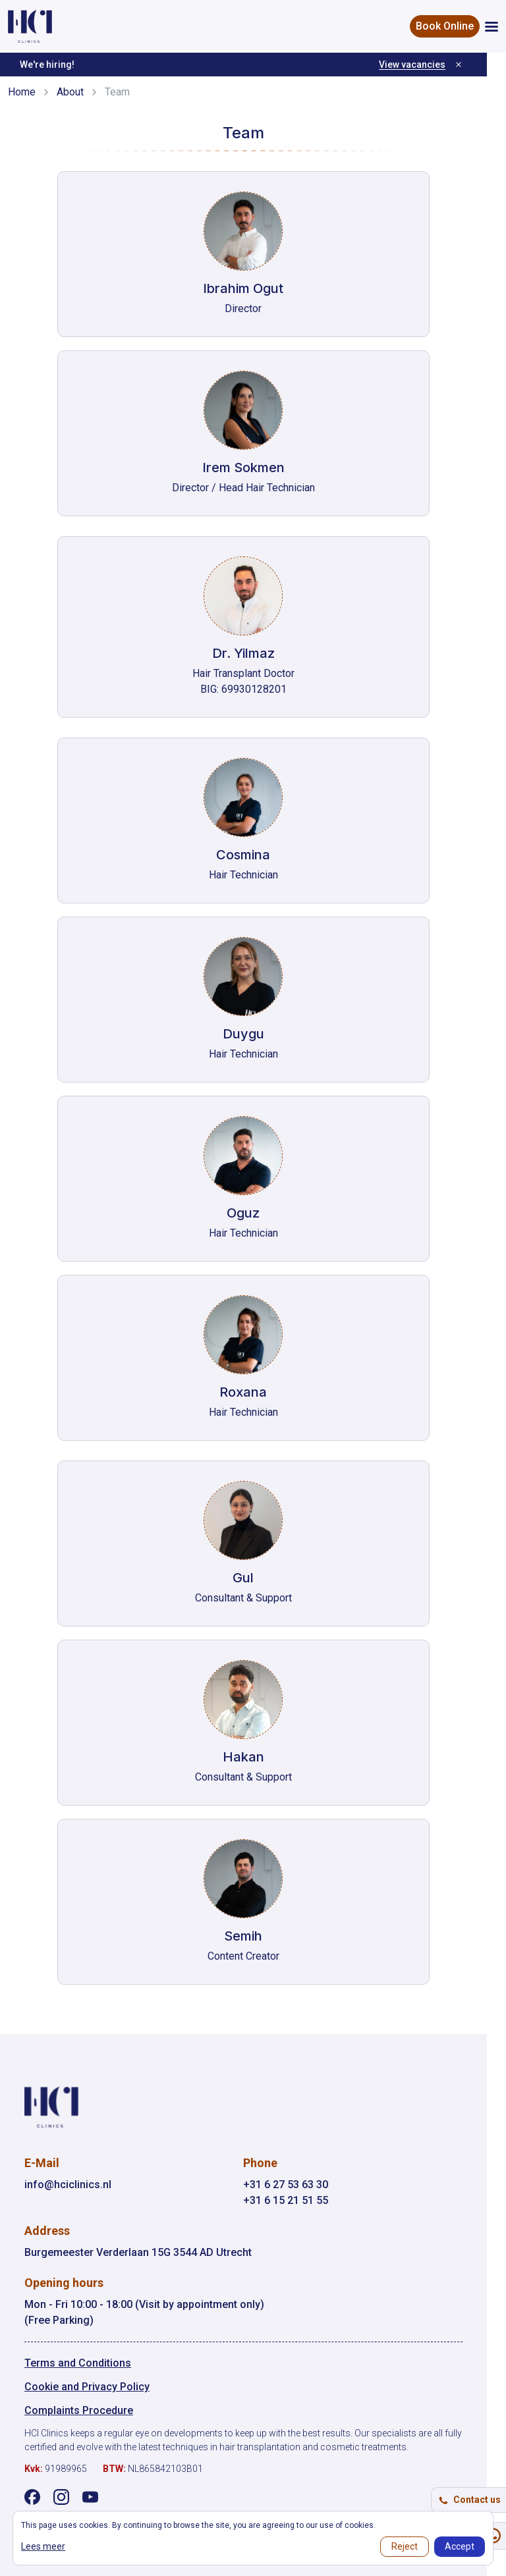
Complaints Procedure (79, 2410)
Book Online (445, 26)
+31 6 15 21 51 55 (295, 2200)
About (70, 92)
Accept (459, 2546)
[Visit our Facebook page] (33, 2497)
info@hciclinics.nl (68, 2184)
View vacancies (431, 64)
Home (22, 92)
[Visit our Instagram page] (62, 2497)
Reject (404, 2546)
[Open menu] (491, 27)
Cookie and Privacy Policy (87, 2386)
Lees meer (43, 2546)
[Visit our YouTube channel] (91, 2497)
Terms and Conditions (78, 2363)
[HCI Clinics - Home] (30, 26)
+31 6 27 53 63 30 (295, 2184)
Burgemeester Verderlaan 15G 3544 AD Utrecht (138, 2252)
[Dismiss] (478, 64)
